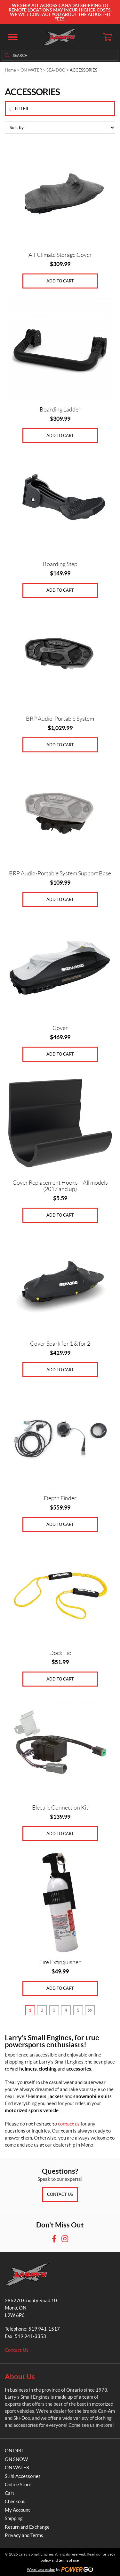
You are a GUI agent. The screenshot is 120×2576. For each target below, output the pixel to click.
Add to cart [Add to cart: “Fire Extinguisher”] (60, 1988)
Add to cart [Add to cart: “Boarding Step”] (60, 590)
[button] (13, 37)
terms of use (69, 2560)
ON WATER (31, 70)
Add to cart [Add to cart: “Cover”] (60, 1054)
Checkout (15, 2501)
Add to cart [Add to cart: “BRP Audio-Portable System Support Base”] (60, 899)
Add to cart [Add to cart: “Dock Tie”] (60, 1679)
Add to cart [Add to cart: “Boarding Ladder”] (60, 435)
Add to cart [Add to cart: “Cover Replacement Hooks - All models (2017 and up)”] (60, 1215)
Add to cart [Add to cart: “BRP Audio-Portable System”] (60, 744)
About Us (20, 2376)
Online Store (18, 2484)
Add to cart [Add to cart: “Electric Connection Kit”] (60, 1833)
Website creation (41, 2569)
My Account (17, 2510)
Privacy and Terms (24, 2535)
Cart (9, 2493)
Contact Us (60, 2194)
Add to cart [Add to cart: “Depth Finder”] (60, 1524)
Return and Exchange (27, 2527)
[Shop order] (60, 127)
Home (10, 70)
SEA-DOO (55, 70)
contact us (69, 2123)
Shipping (14, 2518)
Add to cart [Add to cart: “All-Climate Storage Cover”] (60, 281)
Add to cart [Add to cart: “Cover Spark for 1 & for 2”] (60, 1369)
